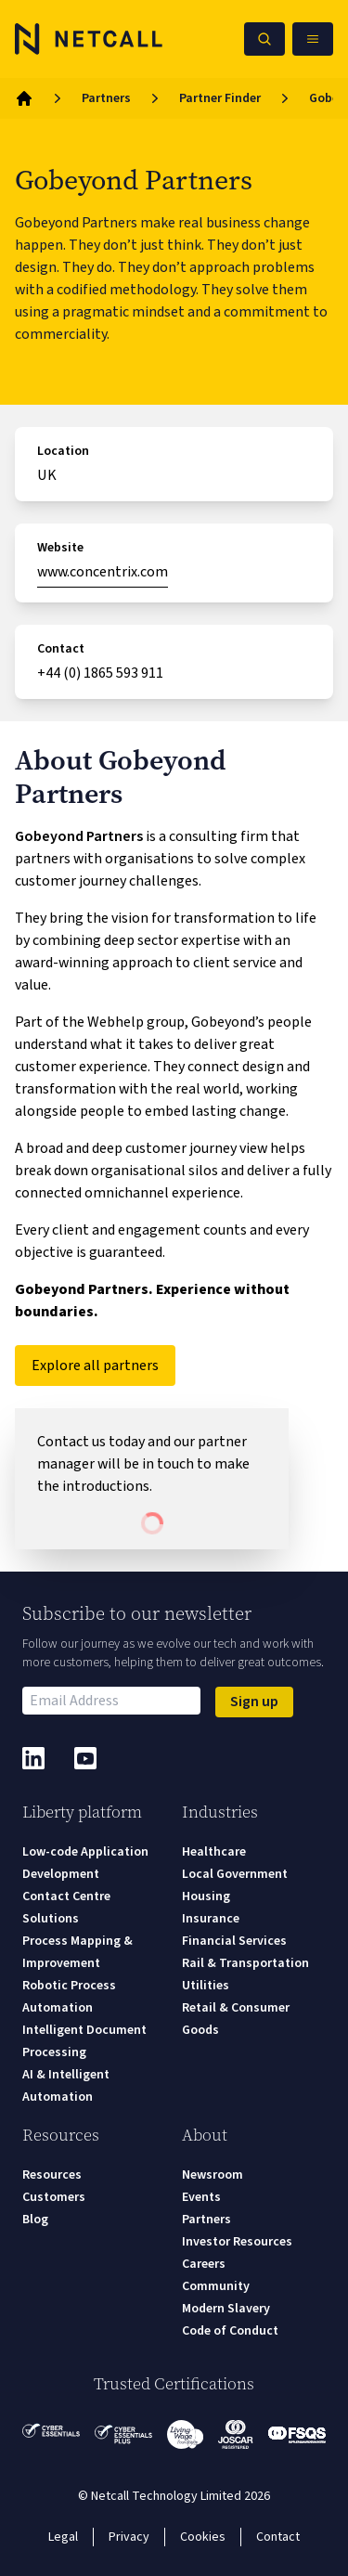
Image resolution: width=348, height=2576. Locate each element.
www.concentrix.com (102, 572)
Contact (278, 2537)
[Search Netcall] (264, 39)
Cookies (203, 2537)
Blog (35, 2219)
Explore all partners (95, 1365)
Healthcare (214, 1852)
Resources (52, 2175)
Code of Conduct (230, 2331)
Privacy (129, 2537)
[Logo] (89, 39)
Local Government (235, 1874)
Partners (106, 98)
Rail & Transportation (245, 1963)
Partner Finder (220, 98)
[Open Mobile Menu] (312, 39)
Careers (204, 2264)
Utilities (205, 1985)
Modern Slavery (226, 2308)
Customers (53, 2197)
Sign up (254, 1701)
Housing (206, 1896)
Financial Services (234, 1941)
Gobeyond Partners (79, 836)
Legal (63, 2537)
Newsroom (212, 2175)
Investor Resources (237, 2242)
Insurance (210, 1918)
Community (216, 2286)
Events (201, 2197)
